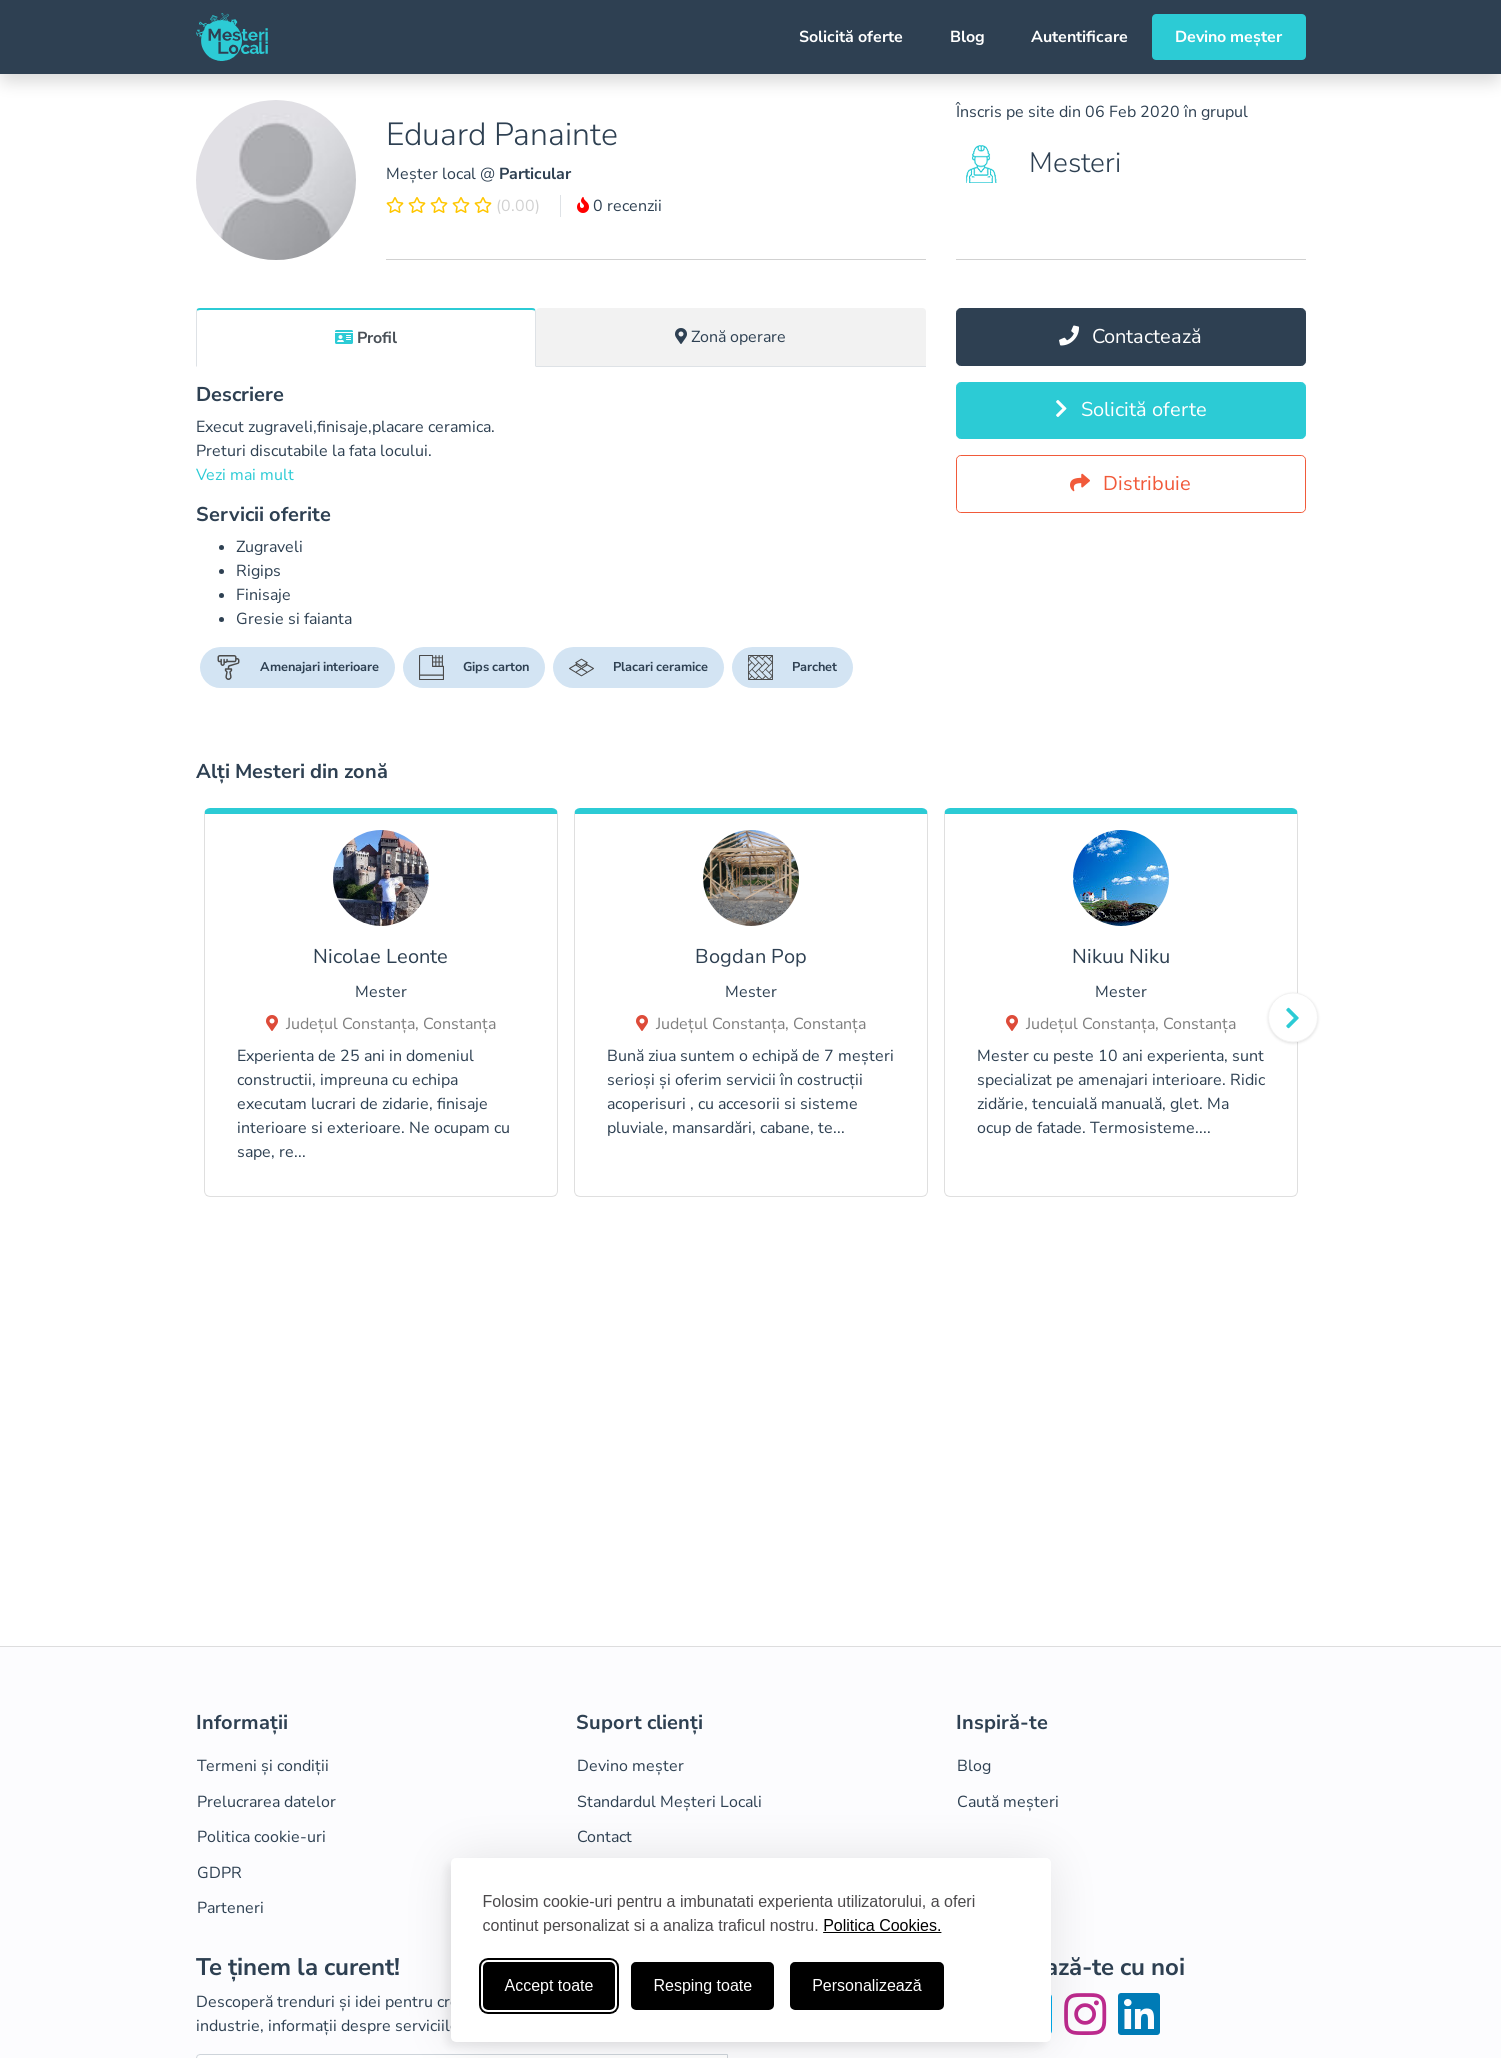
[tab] (366, 337)
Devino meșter (1228, 37)
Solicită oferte (851, 37)
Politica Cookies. (882, 1925)
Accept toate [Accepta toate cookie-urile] (549, 1985)
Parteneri (230, 1908)
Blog (967, 37)
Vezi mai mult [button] (245, 475)
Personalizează (866, 1985)
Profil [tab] (366, 338)
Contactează (1130, 336)
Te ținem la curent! (298, 1967)
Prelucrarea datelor (266, 1802)
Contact (604, 1837)
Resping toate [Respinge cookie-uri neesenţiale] (702, 1985)
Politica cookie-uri (261, 1837)
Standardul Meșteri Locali (669, 1802)
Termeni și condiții (263, 1766)
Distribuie (1130, 483)
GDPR (219, 1873)
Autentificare (1079, 37)
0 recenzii (619, 206)
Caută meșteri (1008, 1802)
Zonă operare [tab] (730, 337)
